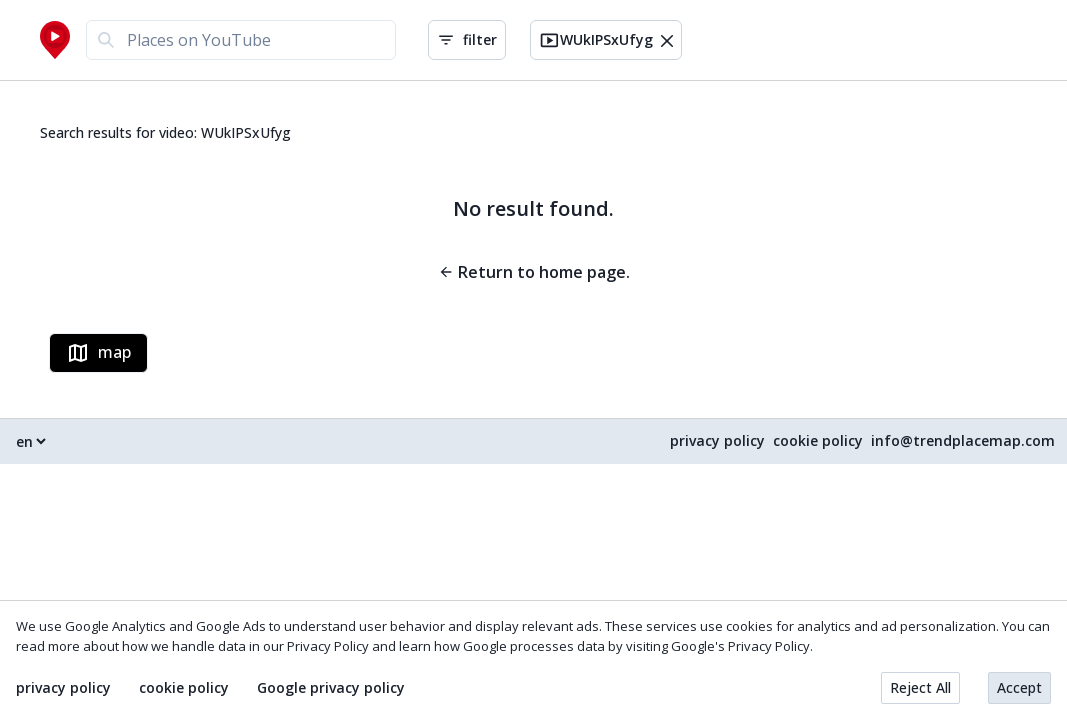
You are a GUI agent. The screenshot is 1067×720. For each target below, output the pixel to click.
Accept (1019, 687)
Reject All (920, 687)
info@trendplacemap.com (963, 441)
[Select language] (30, 441)
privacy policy (717, 441)
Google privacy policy (331, 688)
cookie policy (818, 441)
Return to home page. (534, 272)
